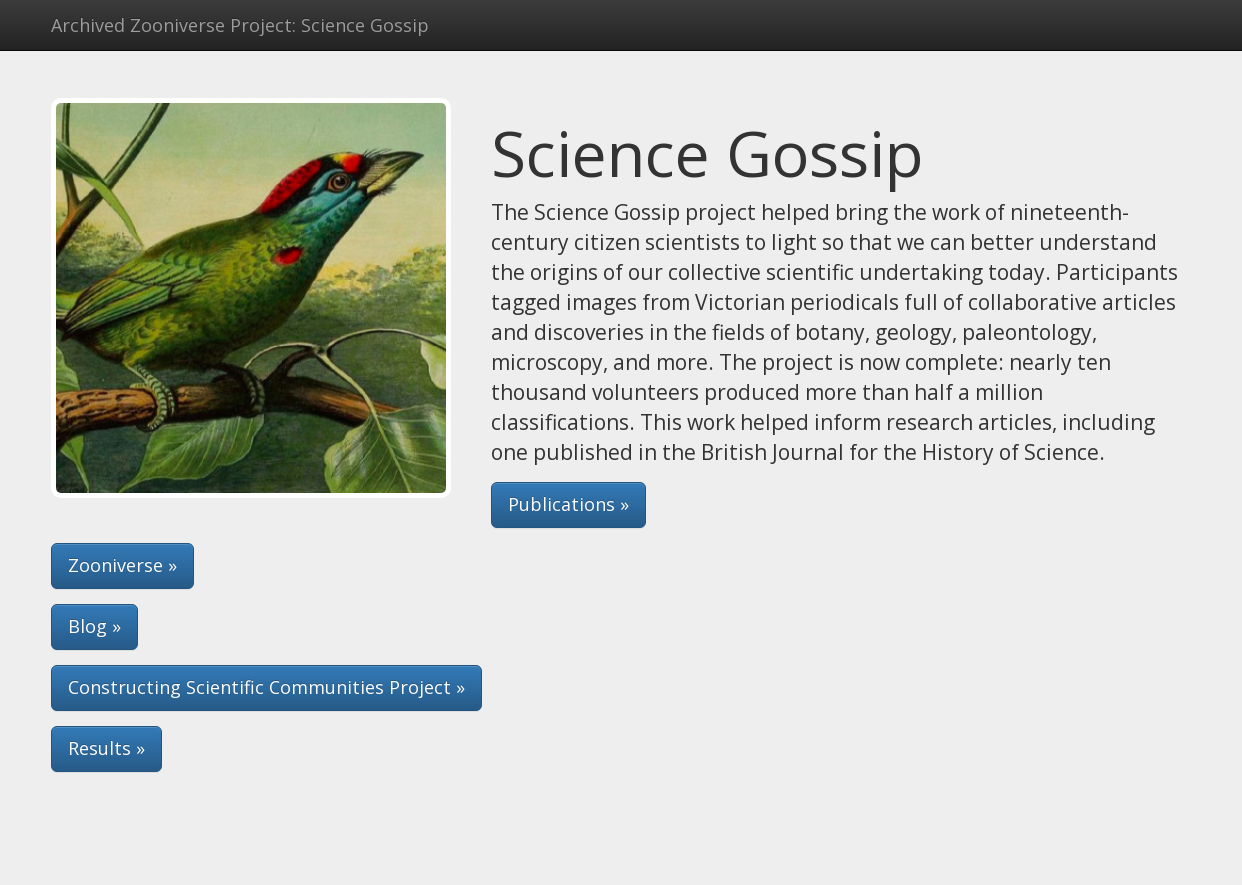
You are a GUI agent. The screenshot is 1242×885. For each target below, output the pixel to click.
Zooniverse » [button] (122, 565)
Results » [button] (106, 748)
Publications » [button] (568, 504)
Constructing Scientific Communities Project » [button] (266, 687)
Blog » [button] (94, 626)
